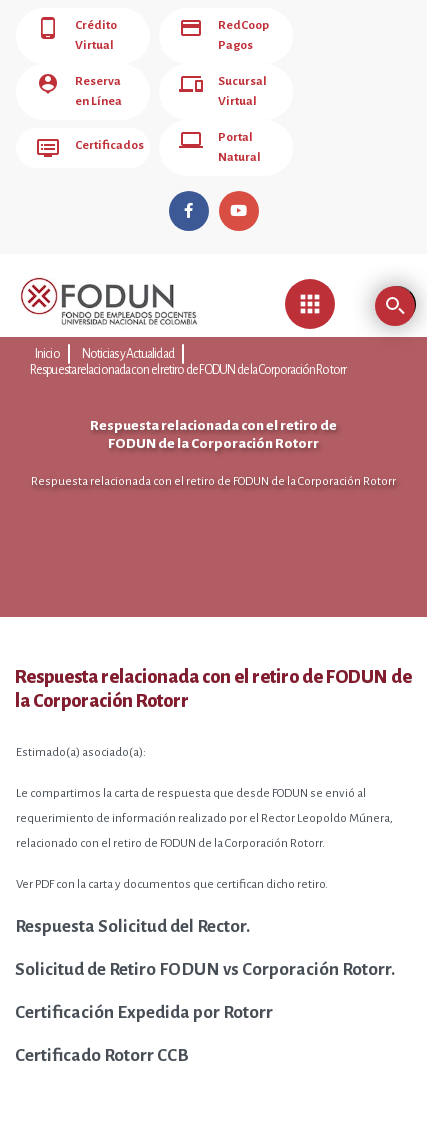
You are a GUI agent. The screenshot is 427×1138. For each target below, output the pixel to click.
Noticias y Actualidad (112, 324)
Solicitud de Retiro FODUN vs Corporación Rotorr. (205, 939)
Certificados (82, 123)
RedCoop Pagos (216, 31)
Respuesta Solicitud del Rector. (132, 896)
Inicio (44, 324)
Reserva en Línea (80, 77)
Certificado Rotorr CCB (102, 1025)
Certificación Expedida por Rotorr (144, 982)
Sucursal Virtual (215, 77)
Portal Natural (212, 123)
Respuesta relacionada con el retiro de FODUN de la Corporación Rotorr (287, 324)
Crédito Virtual (72, 31)
